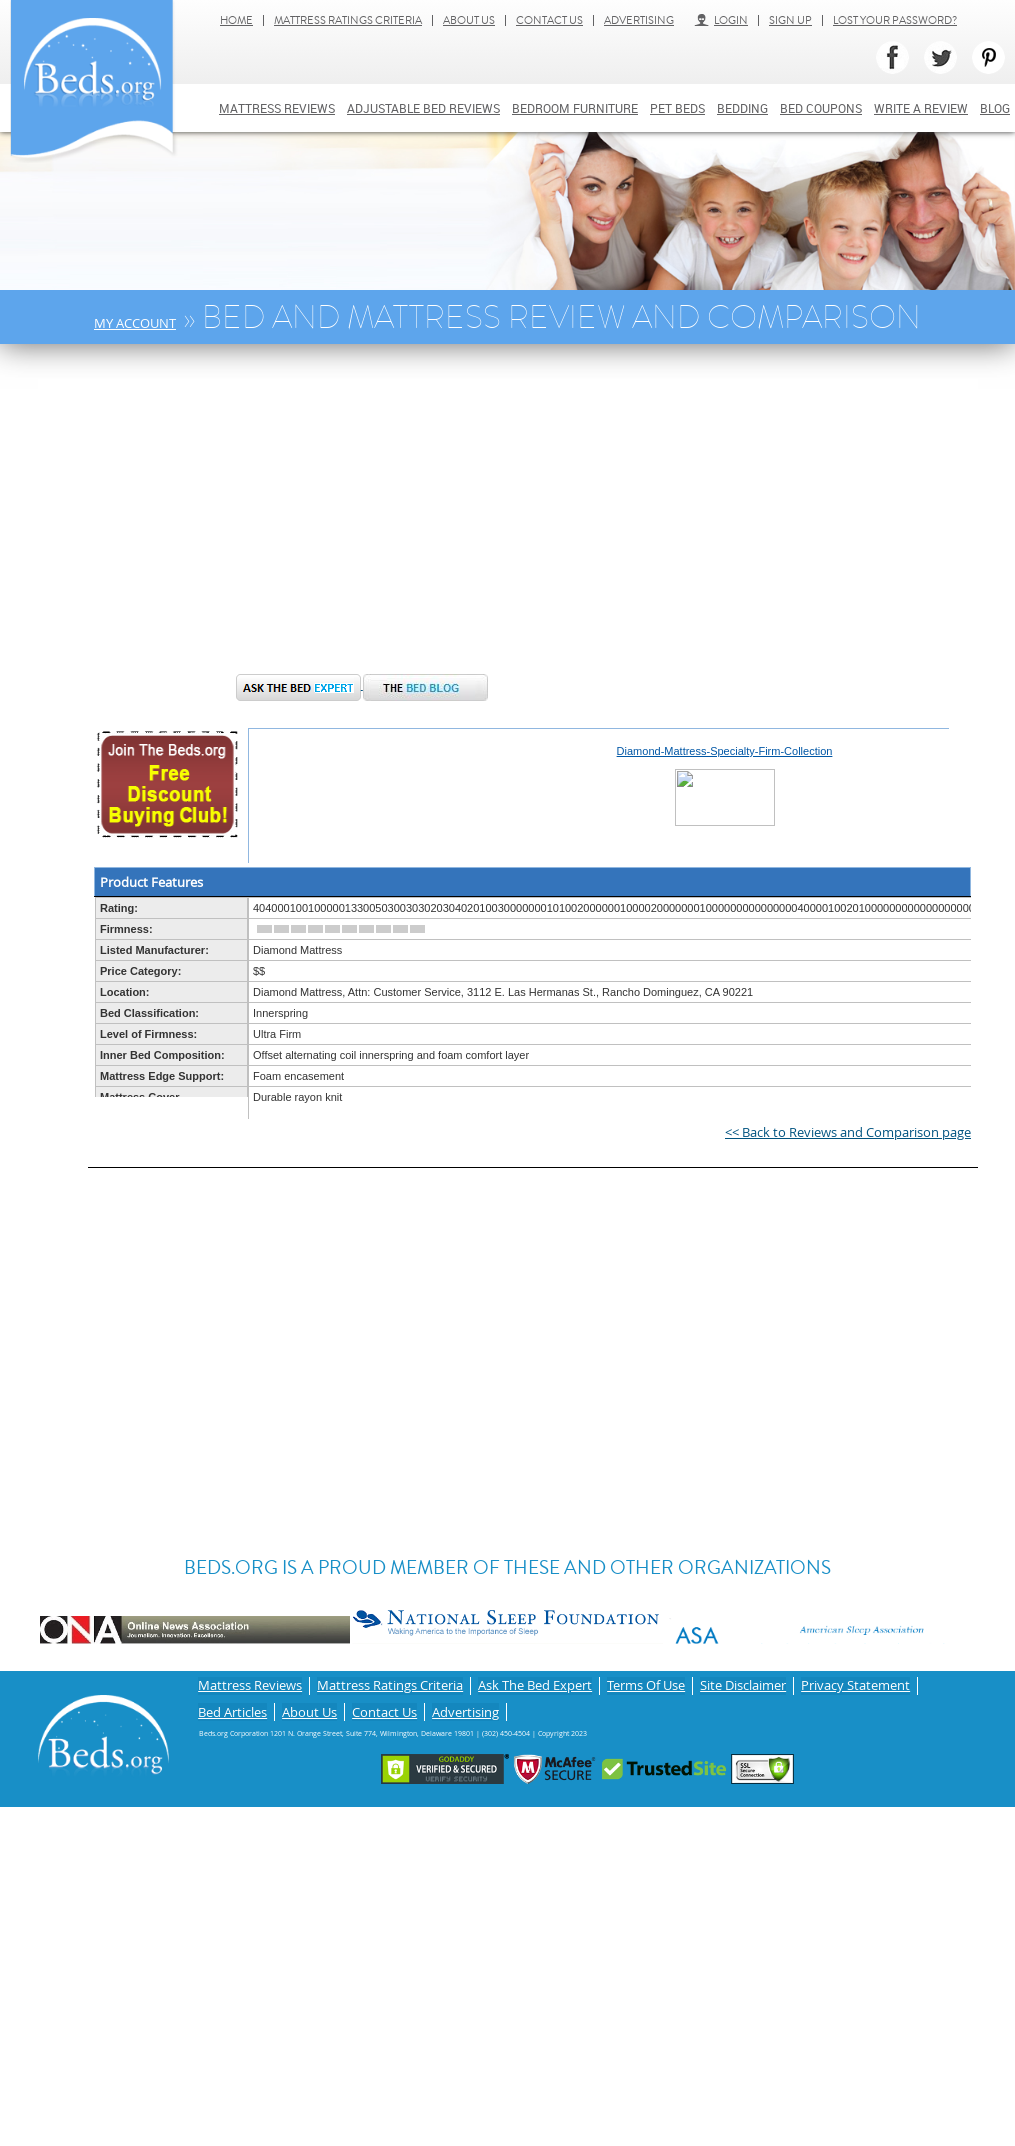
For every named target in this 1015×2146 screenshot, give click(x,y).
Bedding (742, 108)
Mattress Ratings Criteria (348, 20)
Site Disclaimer (743, 1683)
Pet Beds (677, 108)
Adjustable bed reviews (423, 108)
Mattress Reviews (277, 108)
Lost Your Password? (895, 20)
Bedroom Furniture (575, 108)
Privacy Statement (855, 1683)
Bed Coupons (821, 108)
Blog (995, 108)
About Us (469, 20)
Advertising (639, 20)
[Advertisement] (390, 519)
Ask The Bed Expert (535, 1683)
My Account (135, 323)
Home (236, 20)
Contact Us (549, 20)
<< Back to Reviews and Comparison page (848, 1132)
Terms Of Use (646, 1683)
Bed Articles (232, 1704)
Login (721, 20)
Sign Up (790, 20)
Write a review (921, 108)
